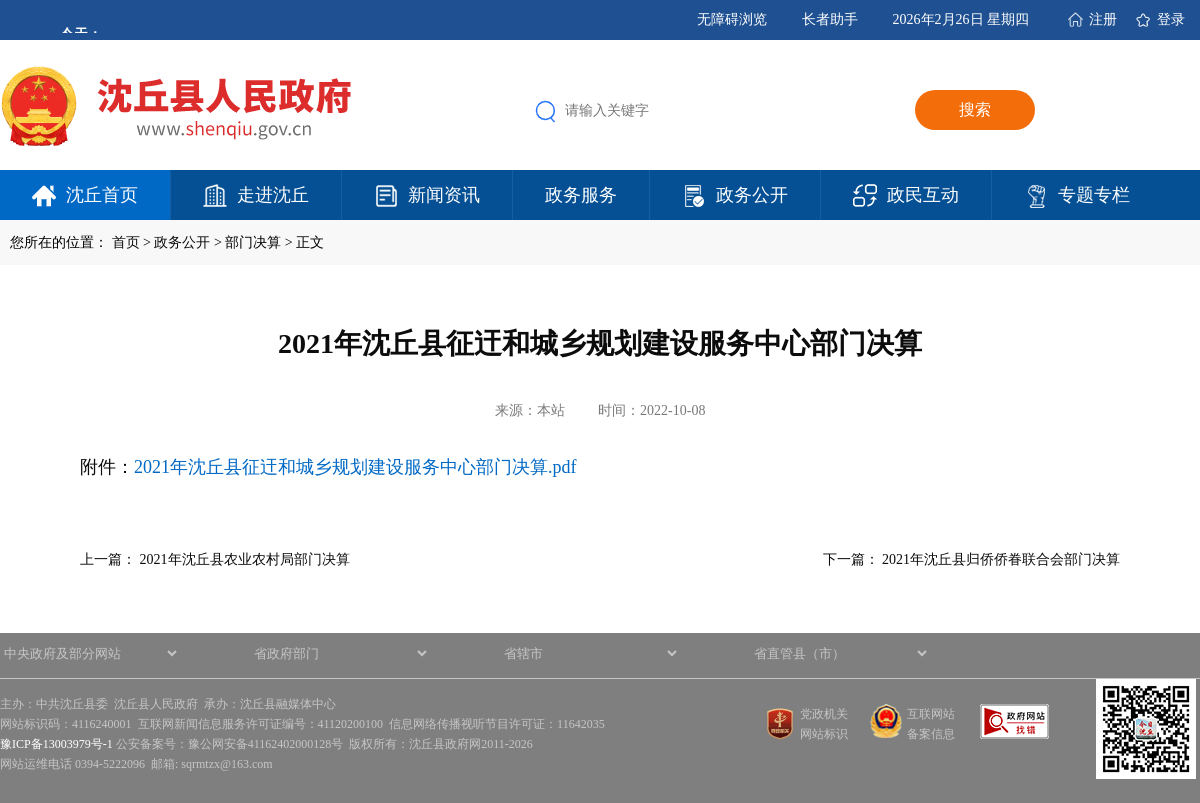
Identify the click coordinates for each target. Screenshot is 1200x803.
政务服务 (581, 195)
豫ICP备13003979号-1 (56, 744)
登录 (1171, 19)
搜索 (975, 109)
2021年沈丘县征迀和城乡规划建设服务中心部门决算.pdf (355, 467)
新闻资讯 (444, 195)
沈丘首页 (102, 195)
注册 (1103, 19)
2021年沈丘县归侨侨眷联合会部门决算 (1001, 559)
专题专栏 (1094, 195)
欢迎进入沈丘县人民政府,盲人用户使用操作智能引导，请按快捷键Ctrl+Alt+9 (0, 0)
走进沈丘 (273, 195)
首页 (126, 242)
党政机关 (824, 714)
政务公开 (752, 195)
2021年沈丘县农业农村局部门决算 (245, 559)
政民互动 (923, 195)
